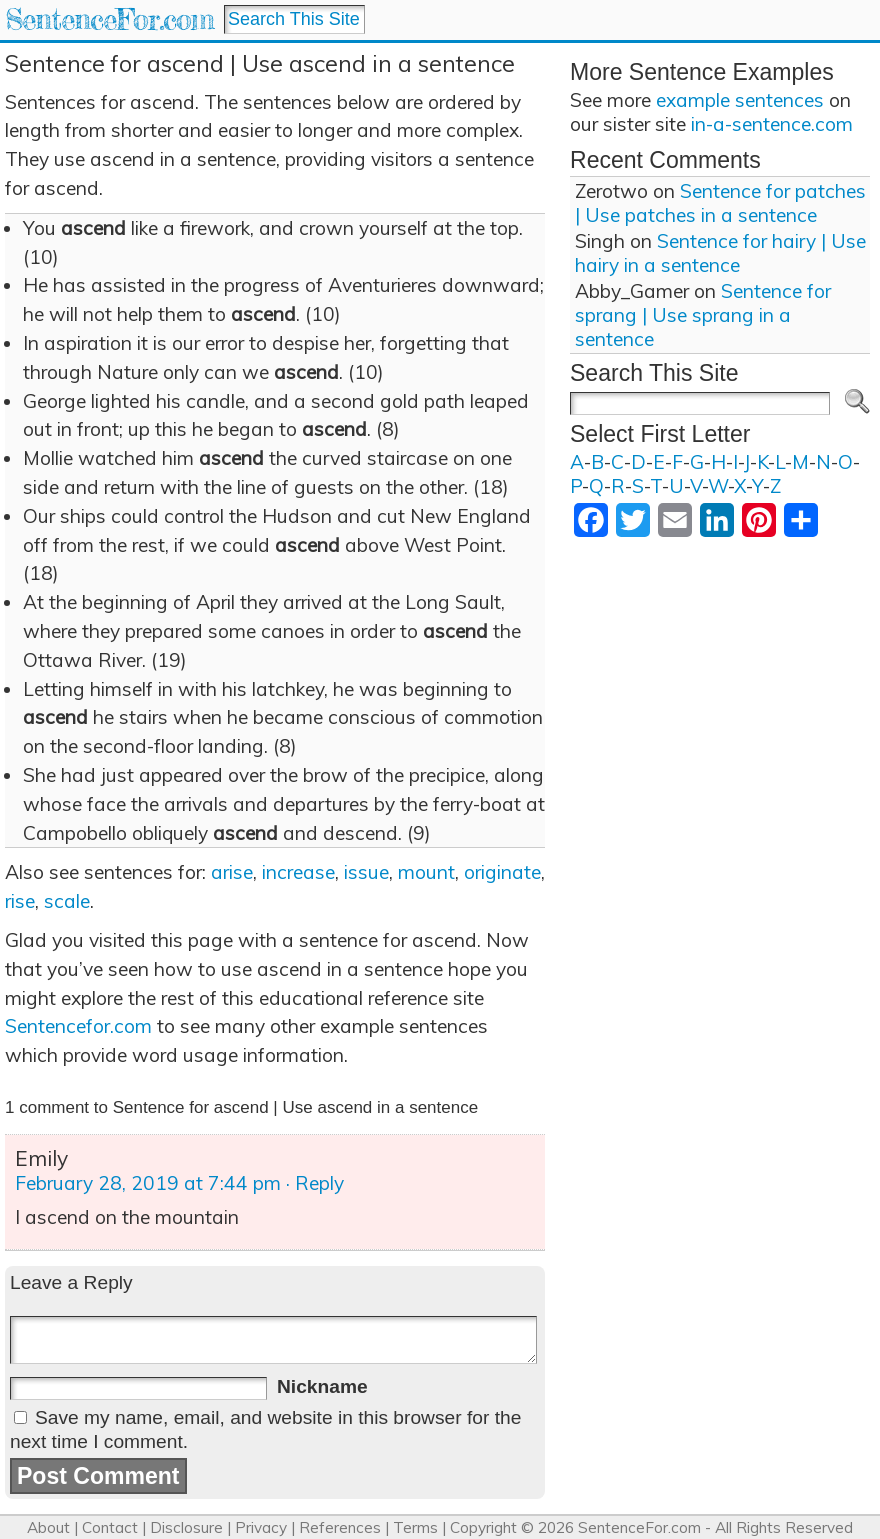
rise (20, 901)
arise (232, 872)
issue (366, 872)
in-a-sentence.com (772, 124)
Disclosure (186, 1527)
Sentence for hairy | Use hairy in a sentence (720, 253)
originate (502, 872)
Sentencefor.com (78, 1026)
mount (426, 872)
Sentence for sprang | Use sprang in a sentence (703, 315)
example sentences (740, 100)
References (340, 1527)
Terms (415, 1527)
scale (67, 901)
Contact (110, 1527)
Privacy (261, 1527)
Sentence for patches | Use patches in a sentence (720, 203)
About (48, 1527)
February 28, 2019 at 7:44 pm (148, 1183)
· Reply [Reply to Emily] (315, 1183)
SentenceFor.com (109, 19)
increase (298, 872)
